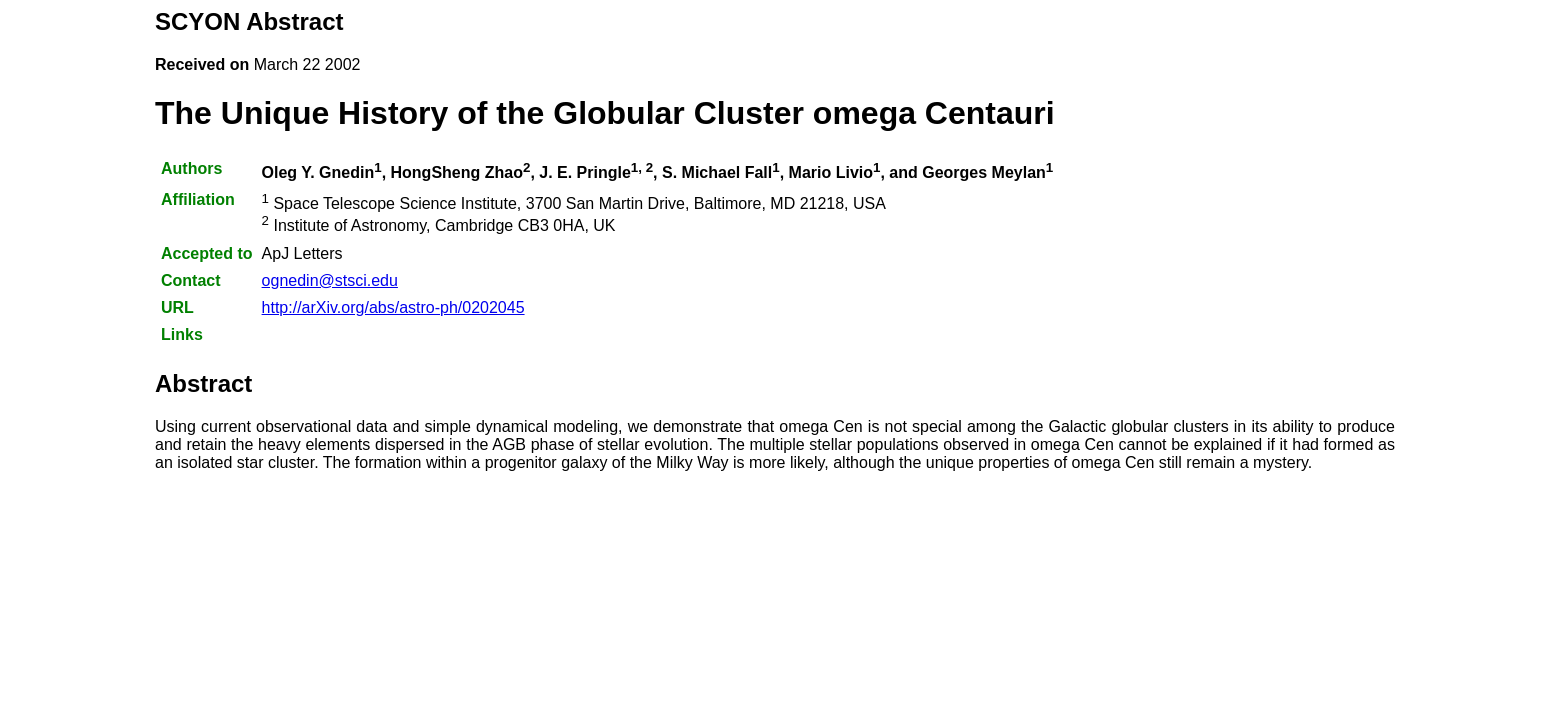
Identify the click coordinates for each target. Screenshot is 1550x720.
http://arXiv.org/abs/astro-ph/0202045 (393, 307)
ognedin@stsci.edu (330, 280)
